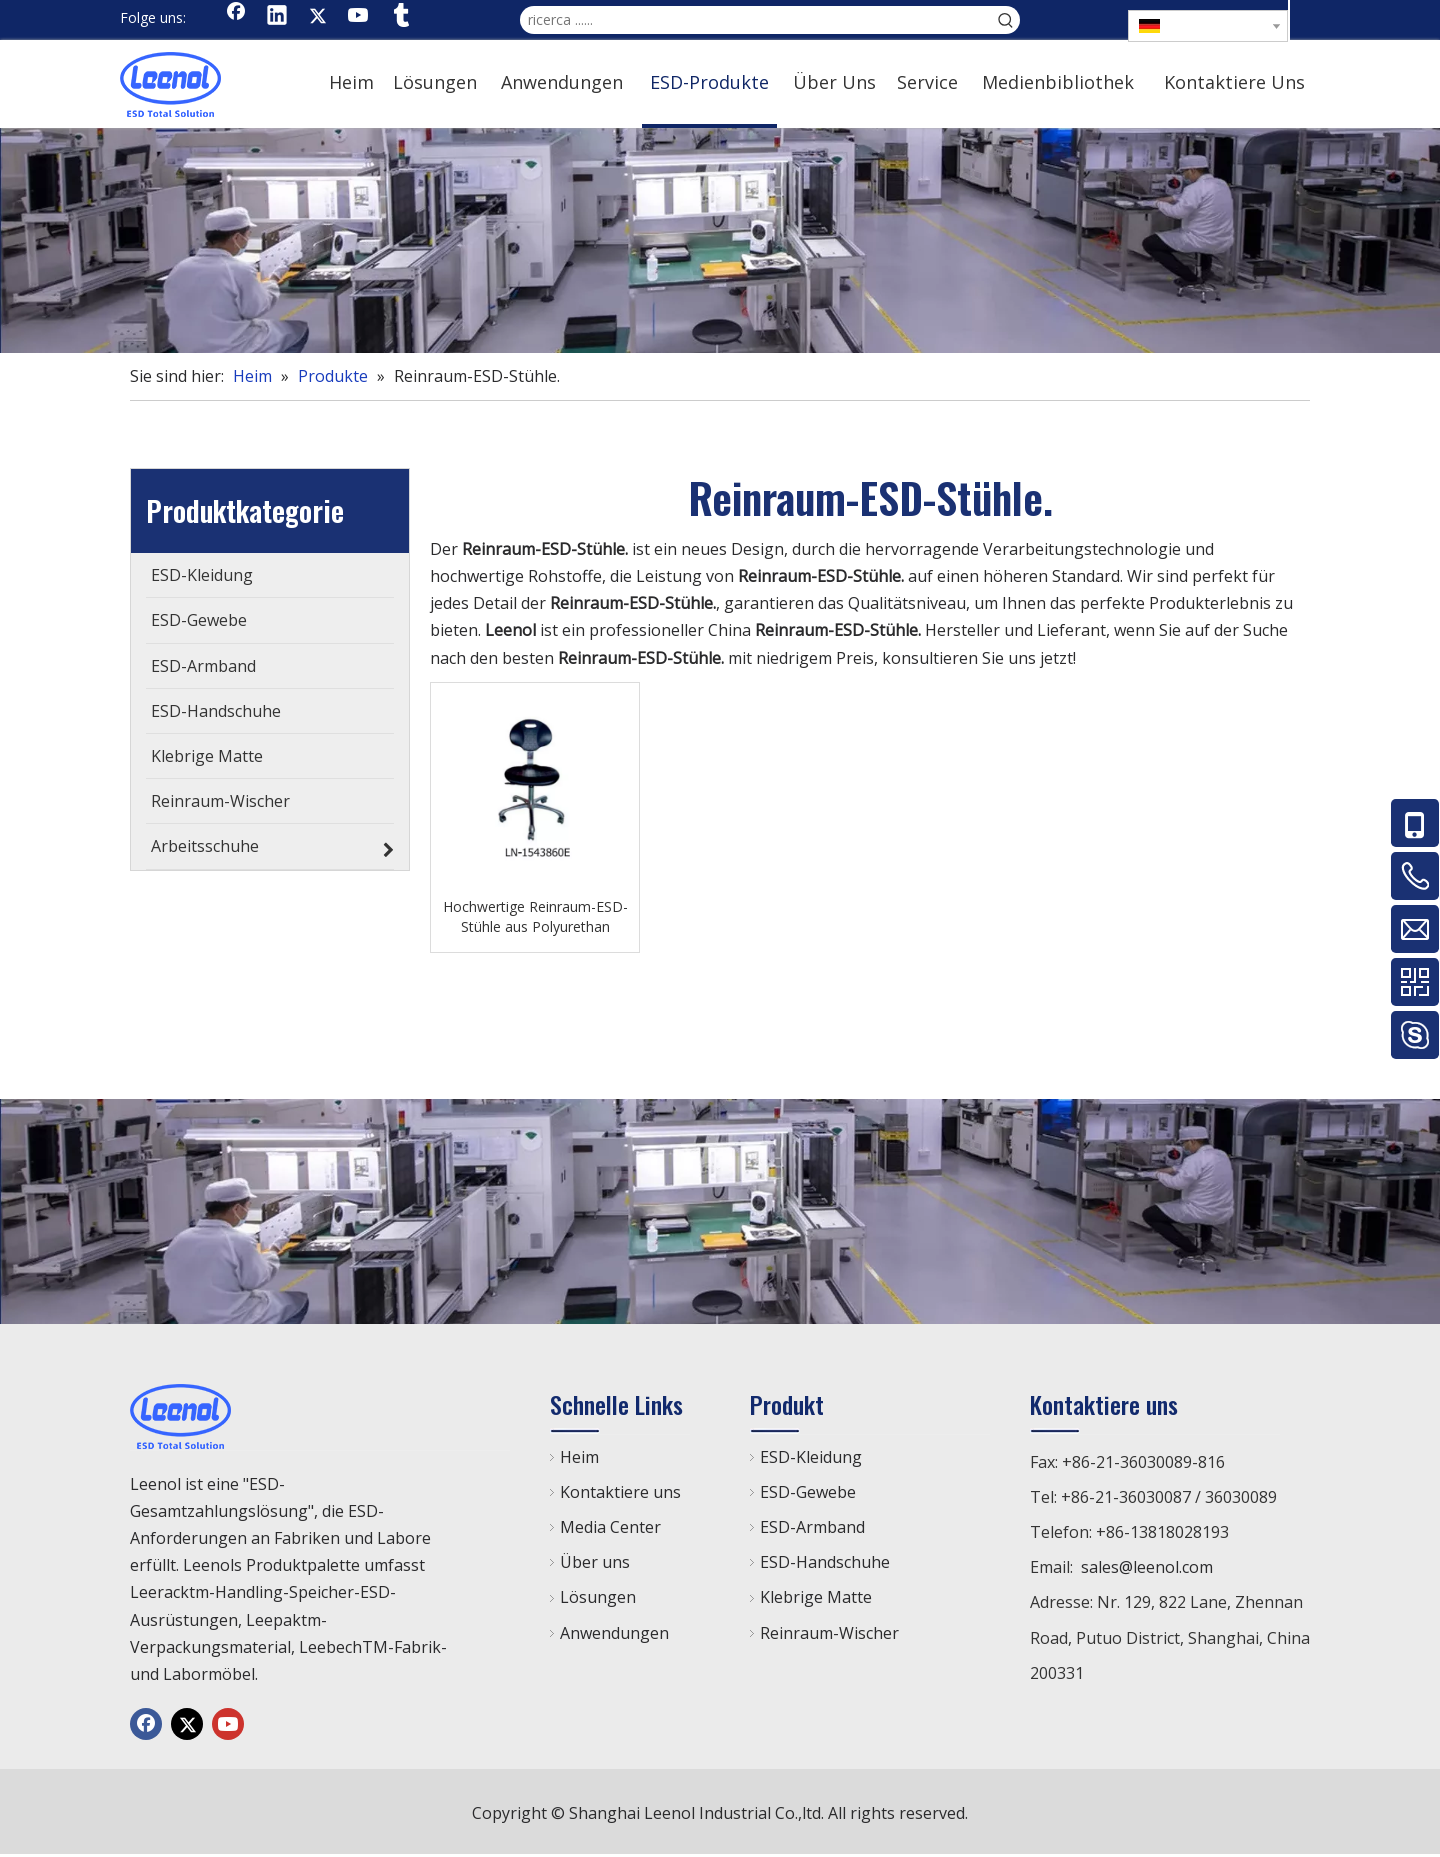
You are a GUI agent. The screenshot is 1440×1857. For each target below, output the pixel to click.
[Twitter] (318, 17)
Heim (579, 1457)
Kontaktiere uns (620, 1492)
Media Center (610, 1527)
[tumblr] (400, 17)
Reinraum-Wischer (829, 1633)
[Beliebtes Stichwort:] (1006, 20)
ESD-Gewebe (808, 1492)
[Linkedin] (277, 17)
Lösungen (598, 1597)
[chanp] (720, 240)
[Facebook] (236, 17)
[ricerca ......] (756, 20)
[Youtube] (359, 17)
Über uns (595, 1562)
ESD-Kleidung (811, 1457)
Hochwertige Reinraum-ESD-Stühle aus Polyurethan (535, 916)
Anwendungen (614, 1633)
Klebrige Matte (816, 1597)
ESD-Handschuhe (825, 1562)
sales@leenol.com (1147, 1567)
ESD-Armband (812, 1527)
